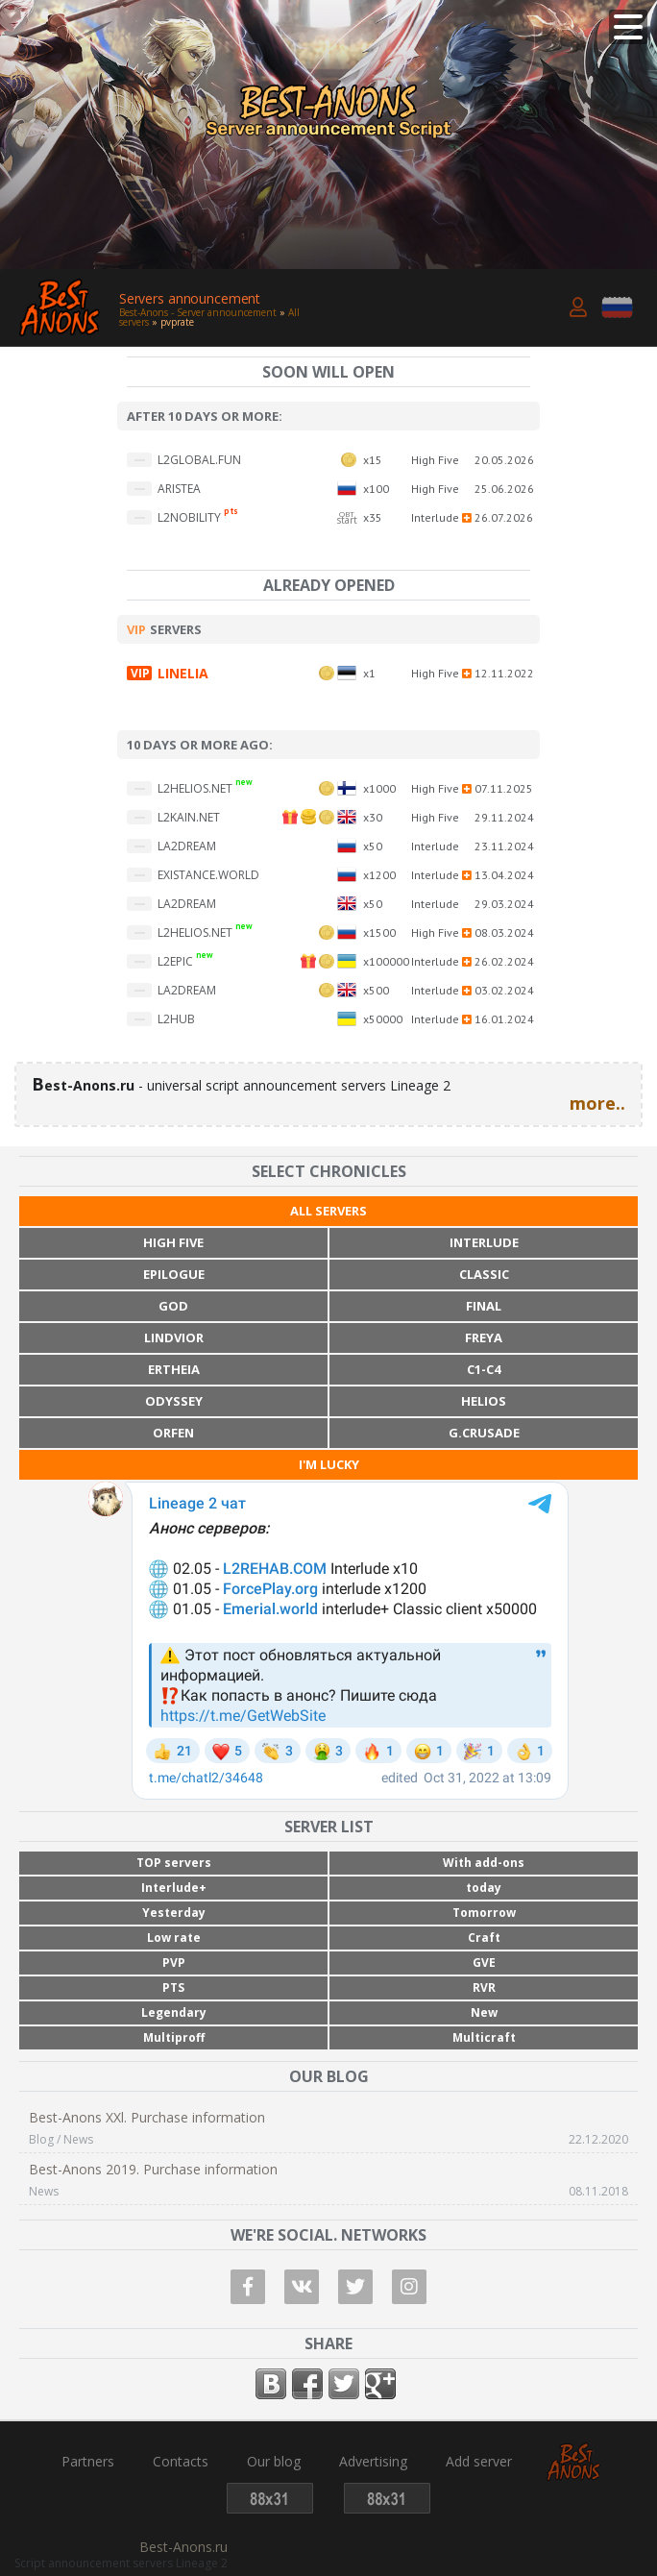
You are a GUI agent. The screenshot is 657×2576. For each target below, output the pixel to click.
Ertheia (174, 1369)
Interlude (484, 1242)
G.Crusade (484, 1432)
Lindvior (174, 1337)
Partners (87, 2461)
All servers (328, 1210)
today (483, 1887)
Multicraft (484, 2037)
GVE (484, 1962)
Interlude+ (174, 1887)
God (173, 1305)
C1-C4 (483, 1369)
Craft (484, 1937)
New (484, 2012)
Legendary (174, 2012)
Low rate (174, 1937)
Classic (484, 1274)
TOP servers (173, 1862)
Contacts (180, 2461)
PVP (173, 1962)
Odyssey (174, 1401)
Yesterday (174, 1912)
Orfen (173, 1432)
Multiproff (174, 2037)
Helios (483, 1401)
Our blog (274, 2461)
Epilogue (174, 1274)
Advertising (373, 2461)
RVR (484, 1987)
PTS (173, 1987)
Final (483, 1305)
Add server (479, 2461)
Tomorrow (484, 1912)
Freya (483, 1337)
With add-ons (483, 1862)
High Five (173, 1242)
